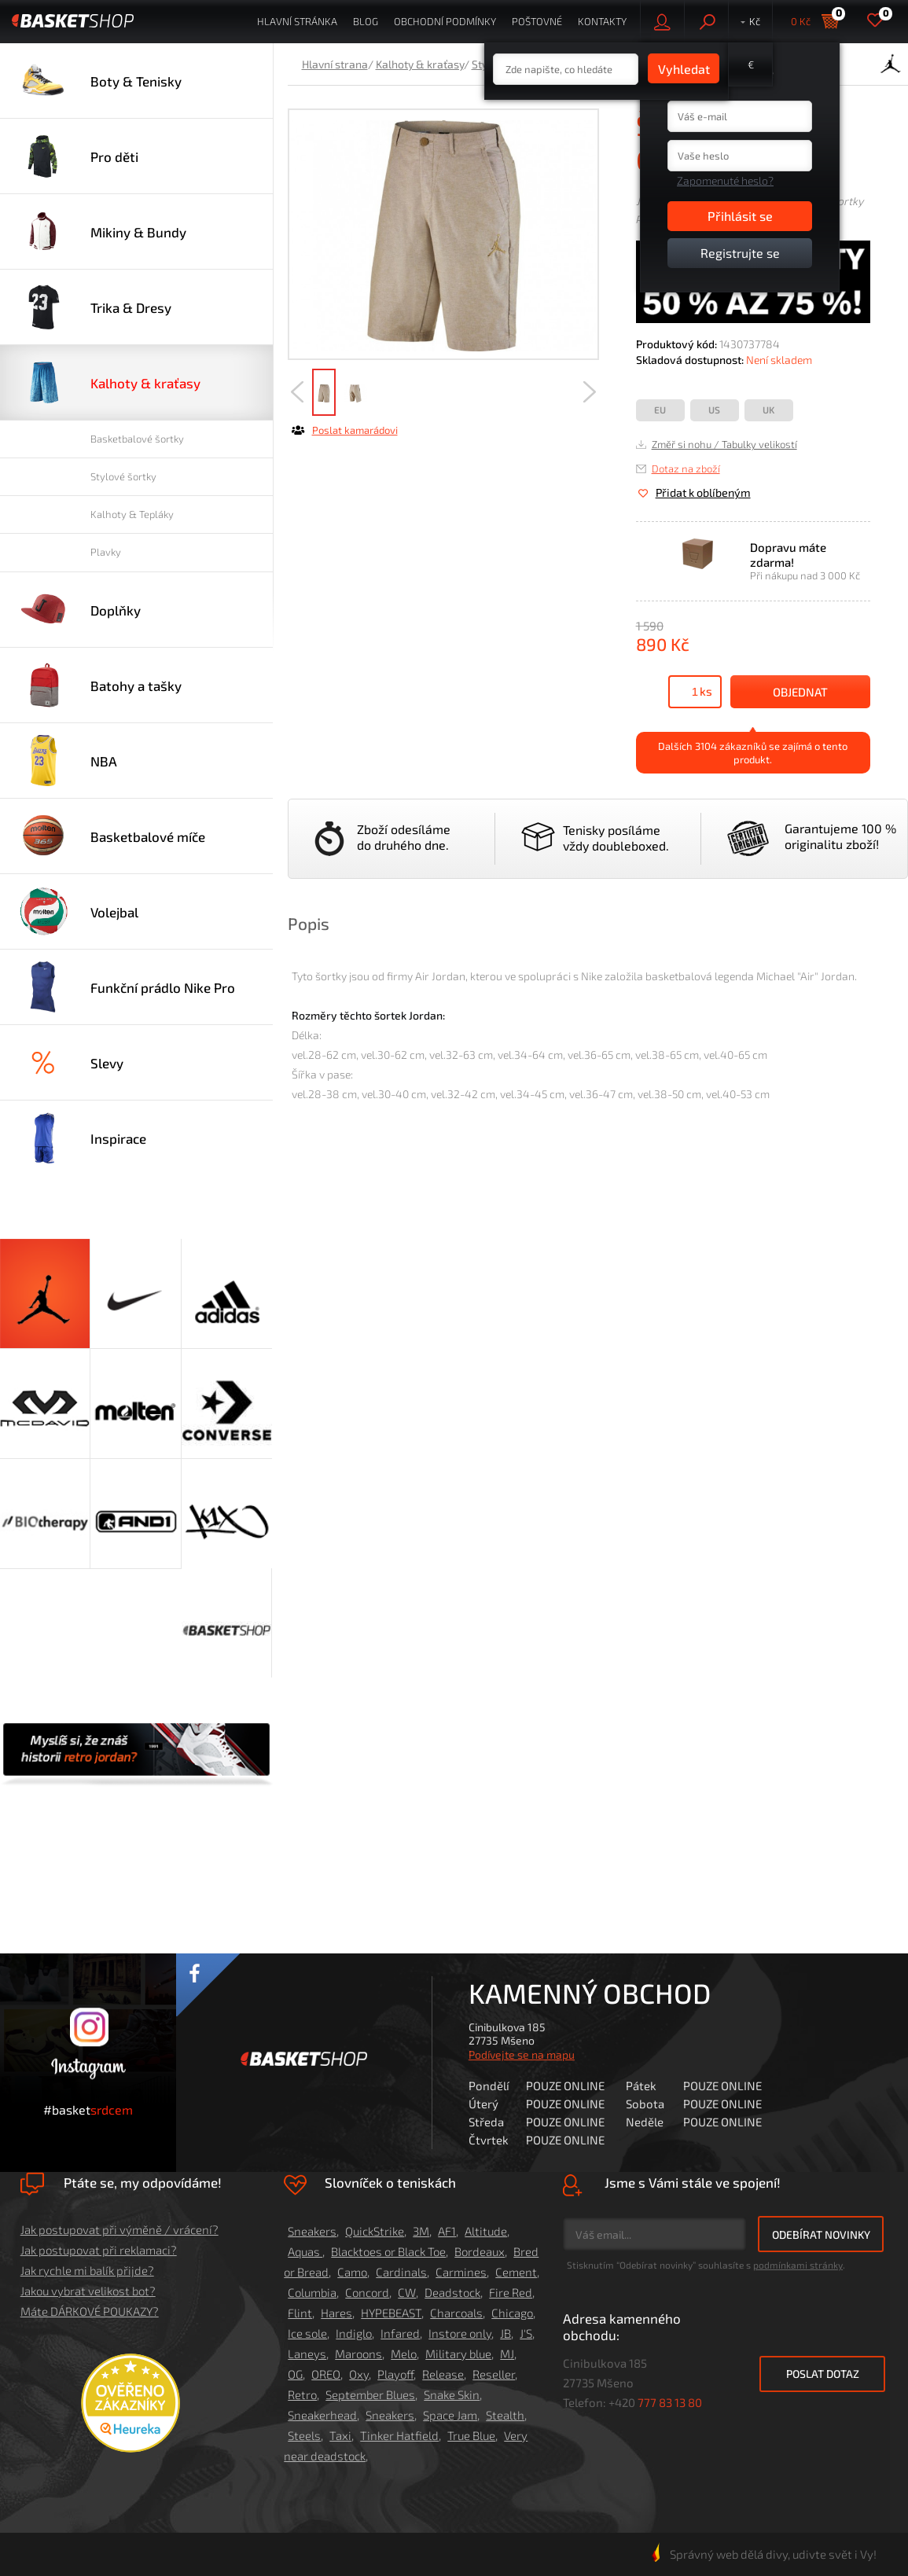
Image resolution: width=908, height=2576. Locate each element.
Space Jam (450, 2415)
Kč (754, 21)
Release (443, 2374)
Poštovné (537, 21)
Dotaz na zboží (686, 468)
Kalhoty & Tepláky (132, 514)
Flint (300, 2313)
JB (505, 2333)
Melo (404, 2353)
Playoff (395, 2374)
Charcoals (456, 2313)
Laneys (307, 2353)
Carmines (461, 2272)
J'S (526, 2333)
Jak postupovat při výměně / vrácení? (119, 2229)
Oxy (359, 2374)
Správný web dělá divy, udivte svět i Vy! (764, 2554)
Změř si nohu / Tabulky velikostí (724, 444)
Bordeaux (479, 2251)
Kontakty (602, 21)
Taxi (340, 2435)
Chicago (512, 2313)
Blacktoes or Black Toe (388, 2251)
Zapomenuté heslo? (725, 180)
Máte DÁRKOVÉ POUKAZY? (89, 2311)
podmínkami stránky (798, 2264)
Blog (365, 21)
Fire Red (510, 2292)
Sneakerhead (322, 2415)
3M (421, 2231)
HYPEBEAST (391, 2313)
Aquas (305, 2251)
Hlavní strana (335, 64)
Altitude (486, 2231)
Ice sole (307, 2333)
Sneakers (312, 2231)
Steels (304, 2435)
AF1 (447, 2231)
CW (407, 2292)
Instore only (459, 2333)
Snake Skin (452, 2394)
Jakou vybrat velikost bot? (88, 2291)
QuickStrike (374, 2231)
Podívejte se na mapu (522, 2054)
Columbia (312, 2292)
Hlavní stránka (297, 21)
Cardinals (401, 2272)
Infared (400, 2333)
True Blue (471, 2435)
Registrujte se (740, 252)
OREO (325, 2374)
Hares (336, 2313)
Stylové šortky (123, 476)
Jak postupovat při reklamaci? (98, 2250)
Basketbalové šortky (137, 438)
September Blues (370, 2394)
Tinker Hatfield (399, 2435)
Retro (302, 2394)
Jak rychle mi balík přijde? (87, 2270)
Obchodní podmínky (445, 21)
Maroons (358, 2353)
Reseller (493, 2374)
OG (295, 2374)
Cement (516, 2272)
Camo (352, 2272)
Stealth (505, 2415)
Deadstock (452, 2292)
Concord (367, 2292)
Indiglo (354, 2333)
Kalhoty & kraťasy (420, 64)
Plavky (105, 552)
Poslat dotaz (822, 2373)
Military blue (458, 2353)
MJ (507, 2353)
